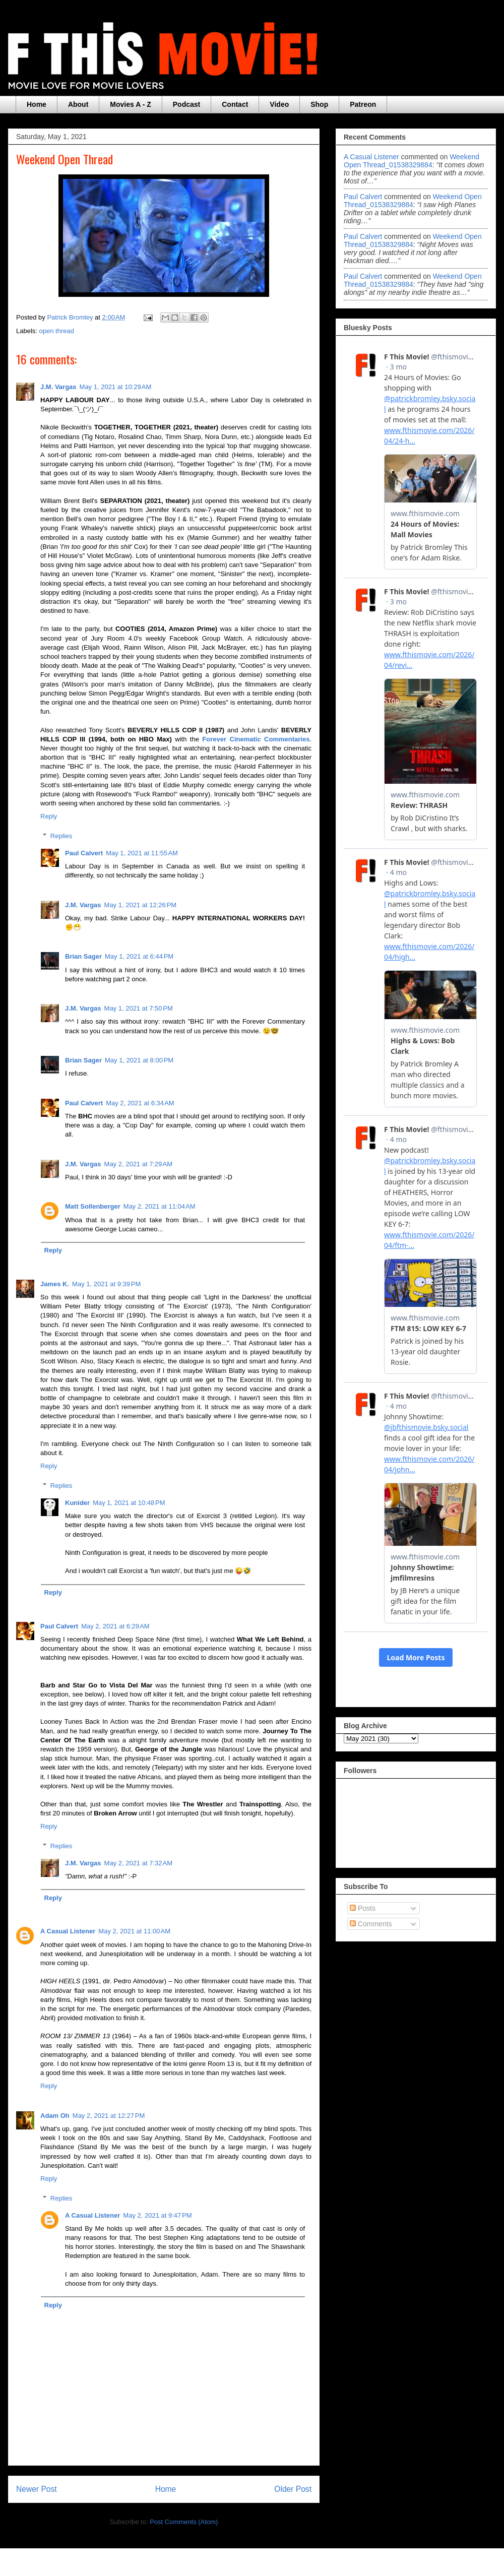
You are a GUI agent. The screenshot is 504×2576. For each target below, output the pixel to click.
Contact (235, 104)
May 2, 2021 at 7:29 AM (138, 1164)
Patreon (363, 104)
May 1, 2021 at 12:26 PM (140, 905)
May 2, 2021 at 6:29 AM (115, 1626)
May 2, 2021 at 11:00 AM (134, 1931)
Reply (48, 816)
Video (279, 104)
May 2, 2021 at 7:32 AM (138, 1863)
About (78, 104)
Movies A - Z (130, 104)
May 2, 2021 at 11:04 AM (159, 1206)
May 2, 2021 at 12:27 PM (109, 2115)
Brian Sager (83, 956)
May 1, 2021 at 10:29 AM (116, 387)
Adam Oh (55, 2115)
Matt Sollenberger (92, 1206)
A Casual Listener (67, 1931)
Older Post (292, 2489)
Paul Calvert (84, 853)
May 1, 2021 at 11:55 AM (142, 853)
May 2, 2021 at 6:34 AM (140, 1103)
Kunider (77, 1502)
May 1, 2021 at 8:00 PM (139, 1060)
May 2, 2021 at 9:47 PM (157, 2215)
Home (36, 104)
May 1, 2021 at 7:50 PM (138, 1008)
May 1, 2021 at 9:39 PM (106, 1284)
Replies (61, 836)
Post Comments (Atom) (184, 2522)
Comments (371, 1924)
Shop (319, 104)
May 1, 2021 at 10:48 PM (129, 1502)
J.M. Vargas (58, 387)
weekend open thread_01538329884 (411, 161)
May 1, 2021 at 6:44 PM (139, 956)
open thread (56, 331)
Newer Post (36, 2489)
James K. (54, 1284)
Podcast (186, 104)
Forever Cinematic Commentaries (255, 739)
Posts (362, 1908)
